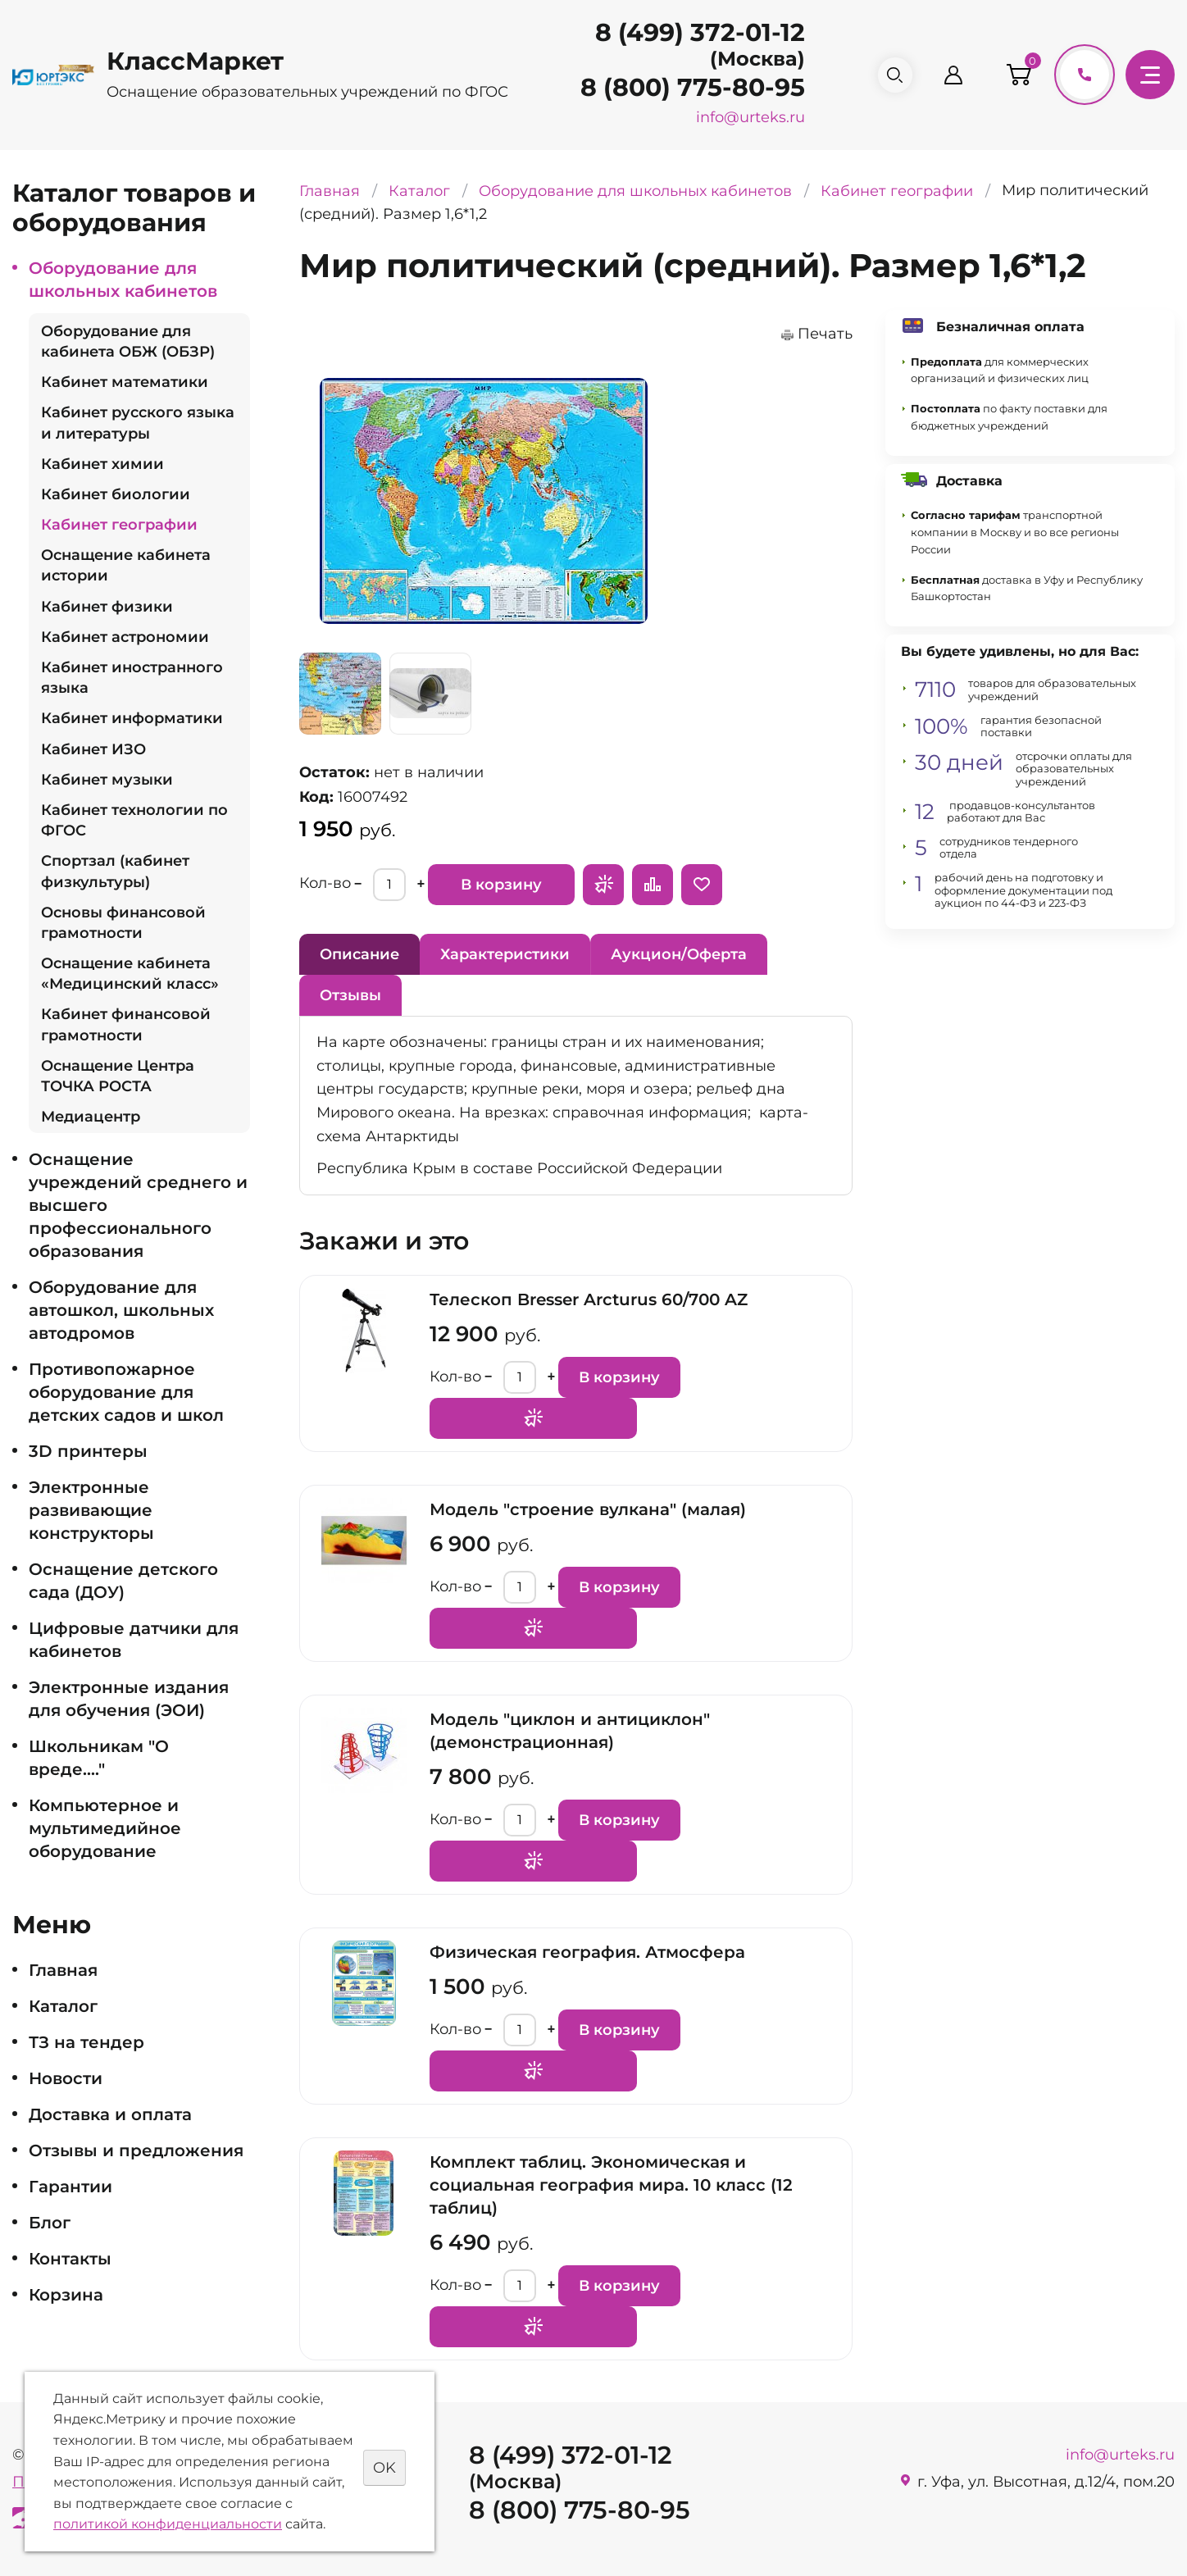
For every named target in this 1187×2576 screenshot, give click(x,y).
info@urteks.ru (743, 117)
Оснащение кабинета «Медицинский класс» (130, 973)
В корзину (501, 885)
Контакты (70, 2259)
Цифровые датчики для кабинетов (134, 1639)
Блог (49, 2222)
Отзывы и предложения (136, 2150)
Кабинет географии (119, 525)
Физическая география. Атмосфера (587, 1952)
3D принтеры (88, 1451)
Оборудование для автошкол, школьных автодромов (121, 1310)
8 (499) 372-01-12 (693, 32)
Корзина (66, 2295)
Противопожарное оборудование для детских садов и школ (126, 1392)
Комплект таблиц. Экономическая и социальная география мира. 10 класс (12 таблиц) (611, 2185)
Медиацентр (90, 1117)
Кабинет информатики (132, 718)
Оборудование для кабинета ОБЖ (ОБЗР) (128, 341)
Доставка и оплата (110, 2114)
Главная (63, 1970)
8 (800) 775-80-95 (686, 87)
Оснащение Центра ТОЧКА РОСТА (117, 1076)
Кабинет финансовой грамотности (126, 1024)
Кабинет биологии (115, 494)
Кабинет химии (102, 464)
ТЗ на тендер (86, 2042)
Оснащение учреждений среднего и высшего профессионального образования (138, 1205)
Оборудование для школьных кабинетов (123, 279)
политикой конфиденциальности (167, 2524)
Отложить (701, 884)
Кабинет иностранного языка (132, 677)
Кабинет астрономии (125, 637)
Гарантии (70, 2186)
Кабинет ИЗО (93, 749)
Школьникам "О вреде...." (99, 1757)
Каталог (63, 2006)
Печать (825, 334)
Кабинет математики (124, 382)
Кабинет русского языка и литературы (137, 422)
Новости (65, 2078)
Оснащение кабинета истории (126, 565)
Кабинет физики (107, 607)
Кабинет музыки (107, 780)
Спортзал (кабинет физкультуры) (115, 871)
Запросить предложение (603, 884)
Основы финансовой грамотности (123, 922)
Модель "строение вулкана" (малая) (588, 1509)
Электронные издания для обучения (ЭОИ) (129, 1698)
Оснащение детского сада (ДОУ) (123, 1580)
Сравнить (652, 884)
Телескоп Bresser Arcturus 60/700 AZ (589, 1299)
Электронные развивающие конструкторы (91, 1510)
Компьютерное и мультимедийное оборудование (105, 1828)
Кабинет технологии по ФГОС (134, 820)
